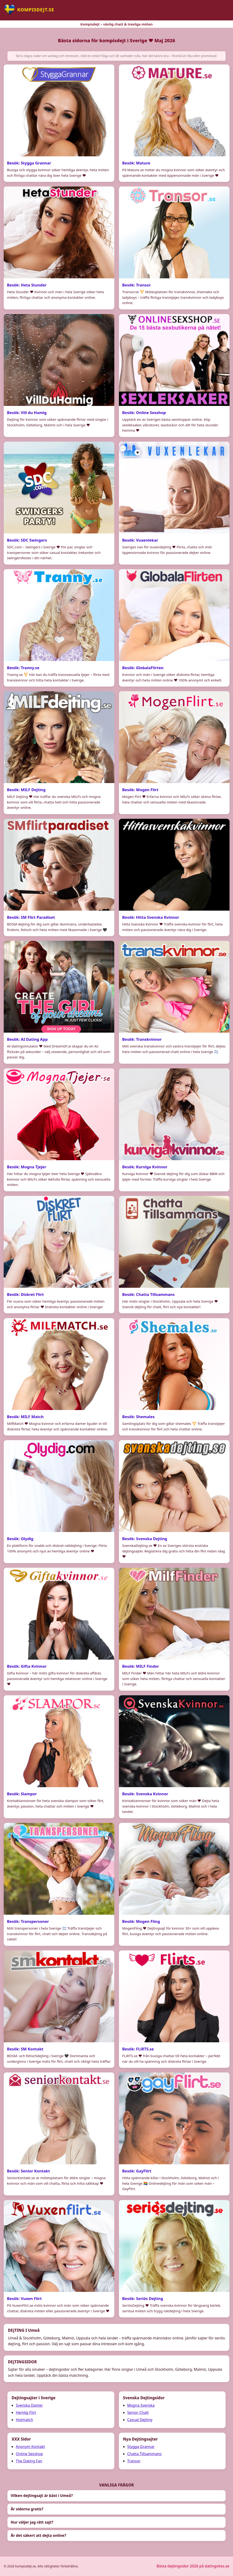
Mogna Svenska (141, 2405)
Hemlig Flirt (26, 2412)
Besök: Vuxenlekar (140, 541)
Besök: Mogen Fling (141, 1923)
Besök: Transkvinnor (142, 1041)
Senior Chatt (138, 2412)
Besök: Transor (136, 286)
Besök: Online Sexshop (144, 414)
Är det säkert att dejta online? (38, 2535)
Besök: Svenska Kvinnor (145, 1795)
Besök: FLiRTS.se (138, 2050)
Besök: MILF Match (25, 1418)
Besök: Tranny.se (23, 669)
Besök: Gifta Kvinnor (26, 1667)
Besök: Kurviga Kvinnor (144, 1168)
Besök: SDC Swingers (27, 541)
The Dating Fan (29, 2461)
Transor (134, 2461)
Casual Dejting (139, 2419)
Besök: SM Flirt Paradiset (31, 919)
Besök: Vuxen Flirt (24, 2300)
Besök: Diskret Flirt (25, 1296)
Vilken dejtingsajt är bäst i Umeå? (42, 2495)
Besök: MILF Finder (140, 1667)
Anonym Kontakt (30, 2446)
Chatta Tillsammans (144, 2453)
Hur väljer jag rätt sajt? (32, 2522)
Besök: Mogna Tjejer (26, 1168)
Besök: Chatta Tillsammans (148, 1296)
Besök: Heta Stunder (27, 286)
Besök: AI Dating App (27, 1041)
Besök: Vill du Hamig (27, 414)
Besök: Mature (136, 163)
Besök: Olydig (20, 1540)
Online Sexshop (29, 2453)
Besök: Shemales (138, 1418)
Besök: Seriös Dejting (142, 2300)
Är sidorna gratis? (27, 2509)
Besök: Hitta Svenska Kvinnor (150, 919)
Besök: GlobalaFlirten (143, 669)
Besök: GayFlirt (136, 2172)
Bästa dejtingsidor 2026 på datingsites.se (193, 2566)
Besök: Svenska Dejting (144, 1540)
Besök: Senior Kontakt (28, 2172)
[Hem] (29, 9)
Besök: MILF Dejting (26, 791)
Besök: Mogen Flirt (140, 791)
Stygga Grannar (141, 2446)
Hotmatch (24, 2419)
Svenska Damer (29, 2405)
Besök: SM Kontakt (25, 2050)
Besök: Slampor (22, 1795)
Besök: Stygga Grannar (29, 163)
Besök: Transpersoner (28, 1923)
